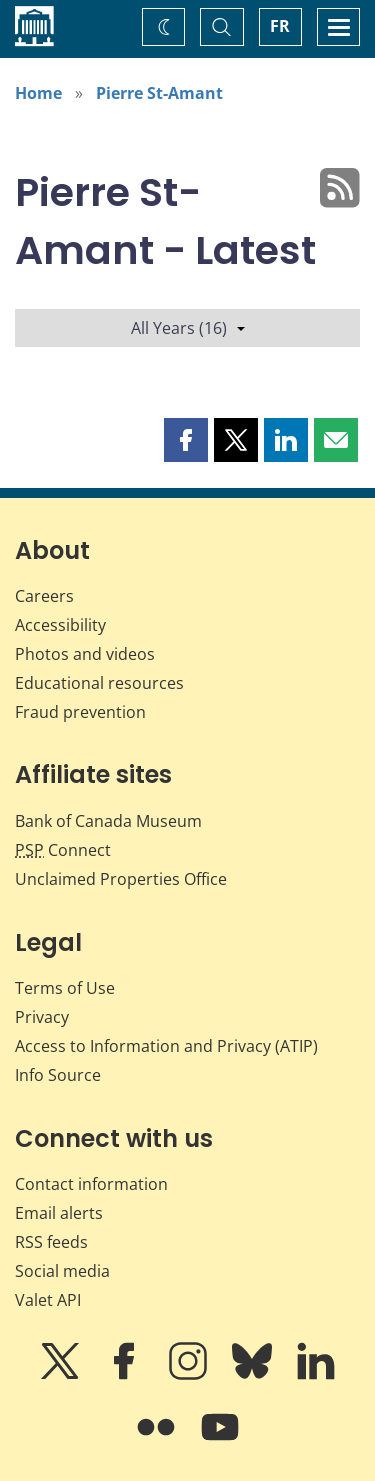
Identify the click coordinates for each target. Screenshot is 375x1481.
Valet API (48, 1300)
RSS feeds (51, 1242)
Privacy (42, 1017)
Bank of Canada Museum (108, 821)
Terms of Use (65, 988)
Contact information (91, 1184)
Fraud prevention (80, 712)
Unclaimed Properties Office (121, 879)
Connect (63, 850)
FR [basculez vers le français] (280, 26)
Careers (44, 596)
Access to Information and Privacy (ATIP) (166, 1046)
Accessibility (60, 625)
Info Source (58, 1075)
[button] (186, 440)
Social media (62, 1271)
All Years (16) (188, 328)
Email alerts (59, 1213)
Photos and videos (85, 654)
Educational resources (99, 683)
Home (38, 93)
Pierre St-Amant (159, 93)
